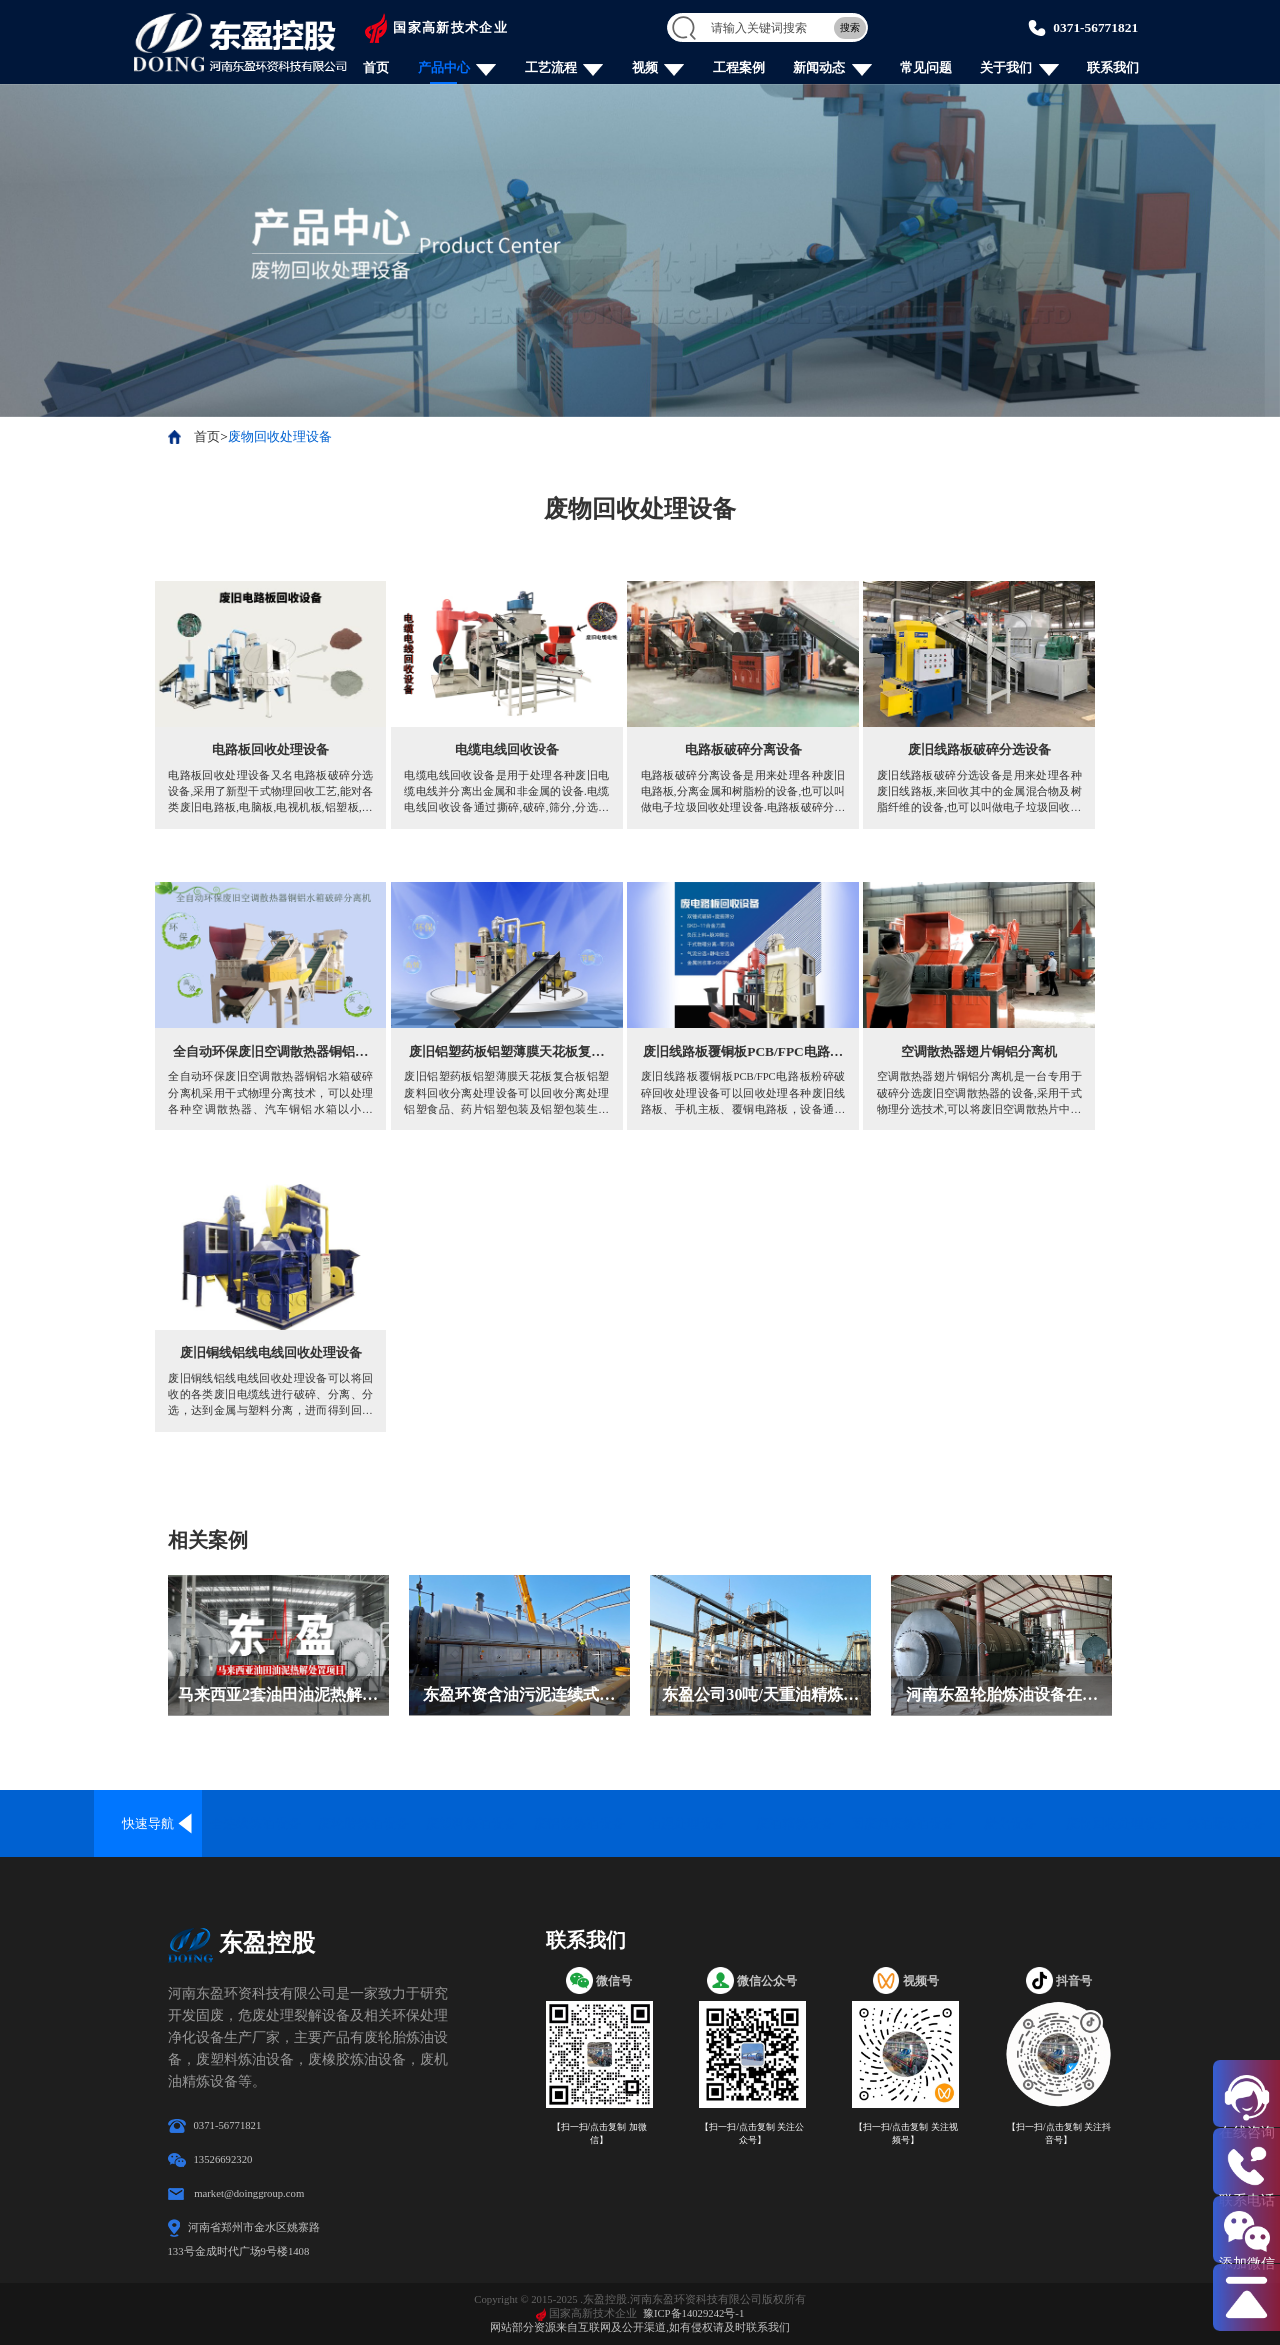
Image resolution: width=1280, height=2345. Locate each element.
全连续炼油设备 (255, 1823)
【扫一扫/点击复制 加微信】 (599, 2133)
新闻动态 (819, 67)
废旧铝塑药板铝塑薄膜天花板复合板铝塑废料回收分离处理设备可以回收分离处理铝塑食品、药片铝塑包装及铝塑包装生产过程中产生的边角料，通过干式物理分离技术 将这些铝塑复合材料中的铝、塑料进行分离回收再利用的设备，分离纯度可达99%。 (506, 1093)
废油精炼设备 (795, 1823)
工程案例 (739, 67)
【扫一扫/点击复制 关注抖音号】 (1059, 2133)
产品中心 (444, 67)
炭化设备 (1010, 1823)
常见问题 (926, 67)
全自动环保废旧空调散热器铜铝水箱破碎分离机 (270, 1053)
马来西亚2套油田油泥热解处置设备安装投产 (278, 1696)
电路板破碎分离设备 (743, 749)
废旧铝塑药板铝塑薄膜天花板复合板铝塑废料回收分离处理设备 (506, 1053)
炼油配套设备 (1226, 1823)
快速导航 (148, 1823)
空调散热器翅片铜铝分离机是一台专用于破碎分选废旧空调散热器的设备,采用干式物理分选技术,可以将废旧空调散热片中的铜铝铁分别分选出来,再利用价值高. (979, 1093)
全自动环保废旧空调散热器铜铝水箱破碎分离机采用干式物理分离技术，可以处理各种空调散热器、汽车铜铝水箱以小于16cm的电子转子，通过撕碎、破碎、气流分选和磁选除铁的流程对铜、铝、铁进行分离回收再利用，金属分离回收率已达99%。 (270, 1093)
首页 (376, 67)
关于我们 (1006, 67)
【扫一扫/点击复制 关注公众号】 (752, 2133)
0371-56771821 (1095, 27)
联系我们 (1113, 67)
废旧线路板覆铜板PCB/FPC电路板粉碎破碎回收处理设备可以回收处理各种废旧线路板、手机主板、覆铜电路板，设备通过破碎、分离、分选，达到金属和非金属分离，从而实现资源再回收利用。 (743, 1093)
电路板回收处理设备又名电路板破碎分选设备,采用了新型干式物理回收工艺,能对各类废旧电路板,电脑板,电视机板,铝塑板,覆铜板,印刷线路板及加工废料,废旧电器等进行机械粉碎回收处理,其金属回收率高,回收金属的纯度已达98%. (270, 792)
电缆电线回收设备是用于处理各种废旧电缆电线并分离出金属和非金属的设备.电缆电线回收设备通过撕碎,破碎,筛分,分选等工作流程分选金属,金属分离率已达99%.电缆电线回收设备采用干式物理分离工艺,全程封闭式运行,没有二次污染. (506, 792)
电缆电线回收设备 (507, 749)
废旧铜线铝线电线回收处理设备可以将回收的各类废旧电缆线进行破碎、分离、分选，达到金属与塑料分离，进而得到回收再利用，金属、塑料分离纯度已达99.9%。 (270, 1395)
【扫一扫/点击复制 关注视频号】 (906, 2133)
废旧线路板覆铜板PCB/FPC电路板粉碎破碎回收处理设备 (743, 1053)
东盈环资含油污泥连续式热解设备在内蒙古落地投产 (519, 1696)
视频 (645, 67)
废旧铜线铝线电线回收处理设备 (271, 1352)
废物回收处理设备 (280, 436)
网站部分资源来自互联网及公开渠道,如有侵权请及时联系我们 (640, 2327)
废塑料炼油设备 (471, 1823)
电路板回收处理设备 (270, 749)
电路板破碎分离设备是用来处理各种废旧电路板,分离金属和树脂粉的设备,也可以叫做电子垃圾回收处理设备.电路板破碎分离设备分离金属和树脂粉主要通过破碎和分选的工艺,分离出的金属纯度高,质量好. (743, 792)
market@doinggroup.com (249, 2193)
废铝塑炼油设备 (579, 1823)
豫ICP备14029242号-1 (693, 2313)
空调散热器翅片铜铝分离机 (979, 1051)
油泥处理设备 (687, 1823)
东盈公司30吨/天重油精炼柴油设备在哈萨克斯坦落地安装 (760, 1696)
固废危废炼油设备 (903, 1823)
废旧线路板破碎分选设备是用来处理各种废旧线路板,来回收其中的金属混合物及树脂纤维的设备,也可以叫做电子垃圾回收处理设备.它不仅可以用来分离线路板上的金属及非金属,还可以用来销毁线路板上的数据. (979, 792)
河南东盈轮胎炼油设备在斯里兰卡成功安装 (1002, 1696)
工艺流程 (551, 67)
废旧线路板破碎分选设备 (979, 749)
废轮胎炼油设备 (363, 1823)
